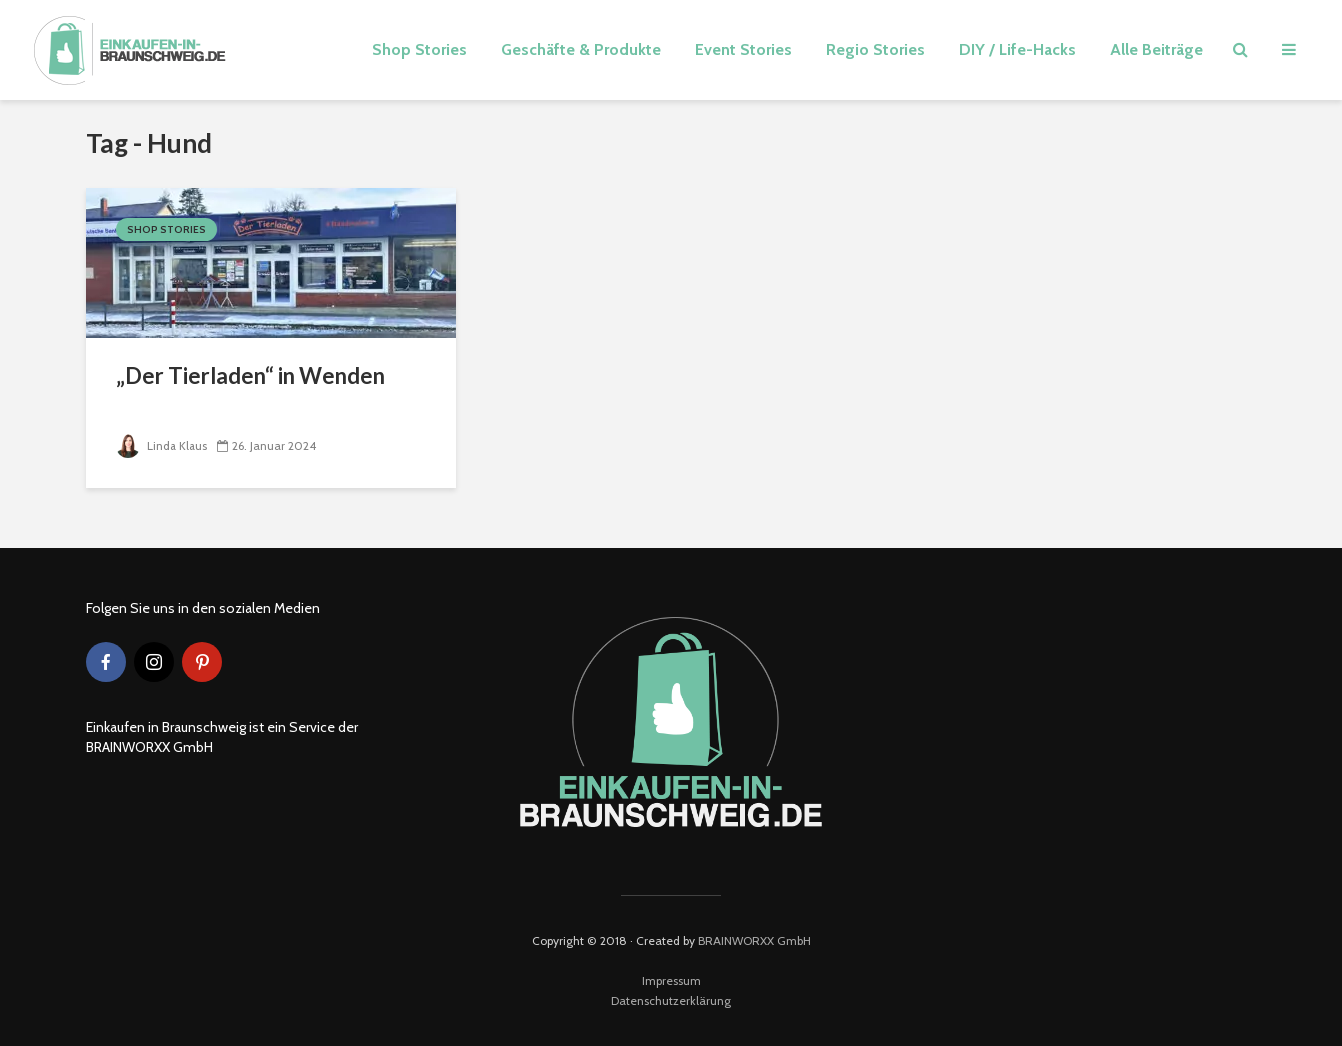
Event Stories (743, 49)
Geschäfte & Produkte (581, 49)
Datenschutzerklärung (671, 1000)
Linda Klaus (162, 445)
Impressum (671, 980)
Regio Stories (875, 49)
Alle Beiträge (1156, 49)
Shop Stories (419, 49)
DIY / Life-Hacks (1017, 49)
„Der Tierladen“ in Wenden (250, 375)
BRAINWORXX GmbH (754, 940)
